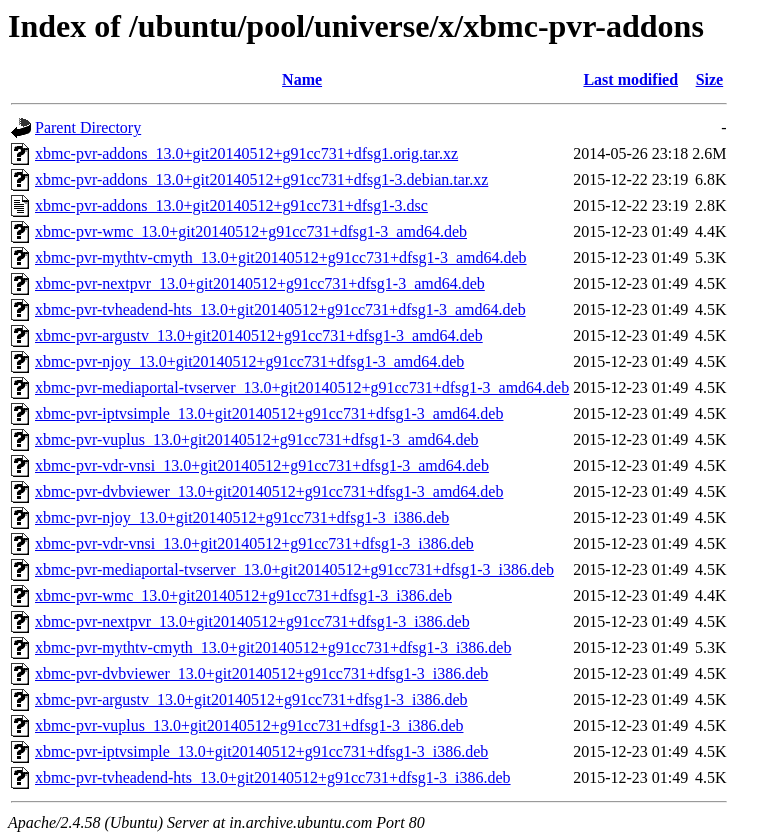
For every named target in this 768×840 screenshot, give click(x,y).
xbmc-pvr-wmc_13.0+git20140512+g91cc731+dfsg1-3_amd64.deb (251, 231)
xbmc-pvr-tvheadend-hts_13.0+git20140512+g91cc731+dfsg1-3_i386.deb (273, 777)
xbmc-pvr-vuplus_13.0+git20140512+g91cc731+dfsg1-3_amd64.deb (257, 439)
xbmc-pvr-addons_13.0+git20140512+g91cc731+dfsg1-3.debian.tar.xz (261, 179)
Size (710, 79)
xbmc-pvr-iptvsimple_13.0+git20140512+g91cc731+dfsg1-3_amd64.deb (269, 413)
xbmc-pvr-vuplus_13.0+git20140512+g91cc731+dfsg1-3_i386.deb (249, 725)
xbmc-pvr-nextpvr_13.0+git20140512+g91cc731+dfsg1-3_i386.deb (252, 621)
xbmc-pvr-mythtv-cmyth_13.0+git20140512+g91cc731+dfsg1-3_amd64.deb (281, 257)
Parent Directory (88, 127)
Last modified (630, 79)
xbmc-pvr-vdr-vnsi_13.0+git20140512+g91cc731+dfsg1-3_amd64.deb (262, 465)
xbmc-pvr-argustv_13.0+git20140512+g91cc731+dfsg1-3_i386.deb (251, 699)
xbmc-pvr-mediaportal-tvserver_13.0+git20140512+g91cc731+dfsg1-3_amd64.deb (302, 387)
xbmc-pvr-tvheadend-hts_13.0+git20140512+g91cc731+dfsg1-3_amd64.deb (280, 309)
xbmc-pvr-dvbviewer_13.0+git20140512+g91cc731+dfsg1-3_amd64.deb (269, 491)
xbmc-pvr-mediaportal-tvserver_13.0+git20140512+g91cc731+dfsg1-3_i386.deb (294, 569)
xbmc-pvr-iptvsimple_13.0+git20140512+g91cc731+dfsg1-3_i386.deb (261, 751)
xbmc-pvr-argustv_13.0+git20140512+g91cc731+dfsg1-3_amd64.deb (259, 335)
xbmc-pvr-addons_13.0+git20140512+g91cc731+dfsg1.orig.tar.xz (246, 153)
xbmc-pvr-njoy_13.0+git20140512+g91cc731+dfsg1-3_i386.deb (242, 517)
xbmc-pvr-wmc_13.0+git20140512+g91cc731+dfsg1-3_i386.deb (243, 595)
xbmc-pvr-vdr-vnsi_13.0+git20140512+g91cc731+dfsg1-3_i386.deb (254, 543)
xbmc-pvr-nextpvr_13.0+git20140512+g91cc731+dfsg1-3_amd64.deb (260, 283)
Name (302, 79)
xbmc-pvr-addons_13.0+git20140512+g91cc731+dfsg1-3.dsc (231, 205)
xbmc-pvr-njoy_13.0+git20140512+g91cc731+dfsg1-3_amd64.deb (249, 361)
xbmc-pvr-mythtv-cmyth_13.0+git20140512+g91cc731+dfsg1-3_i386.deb (273, 647)
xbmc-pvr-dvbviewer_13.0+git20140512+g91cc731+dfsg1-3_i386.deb (261, 673)
